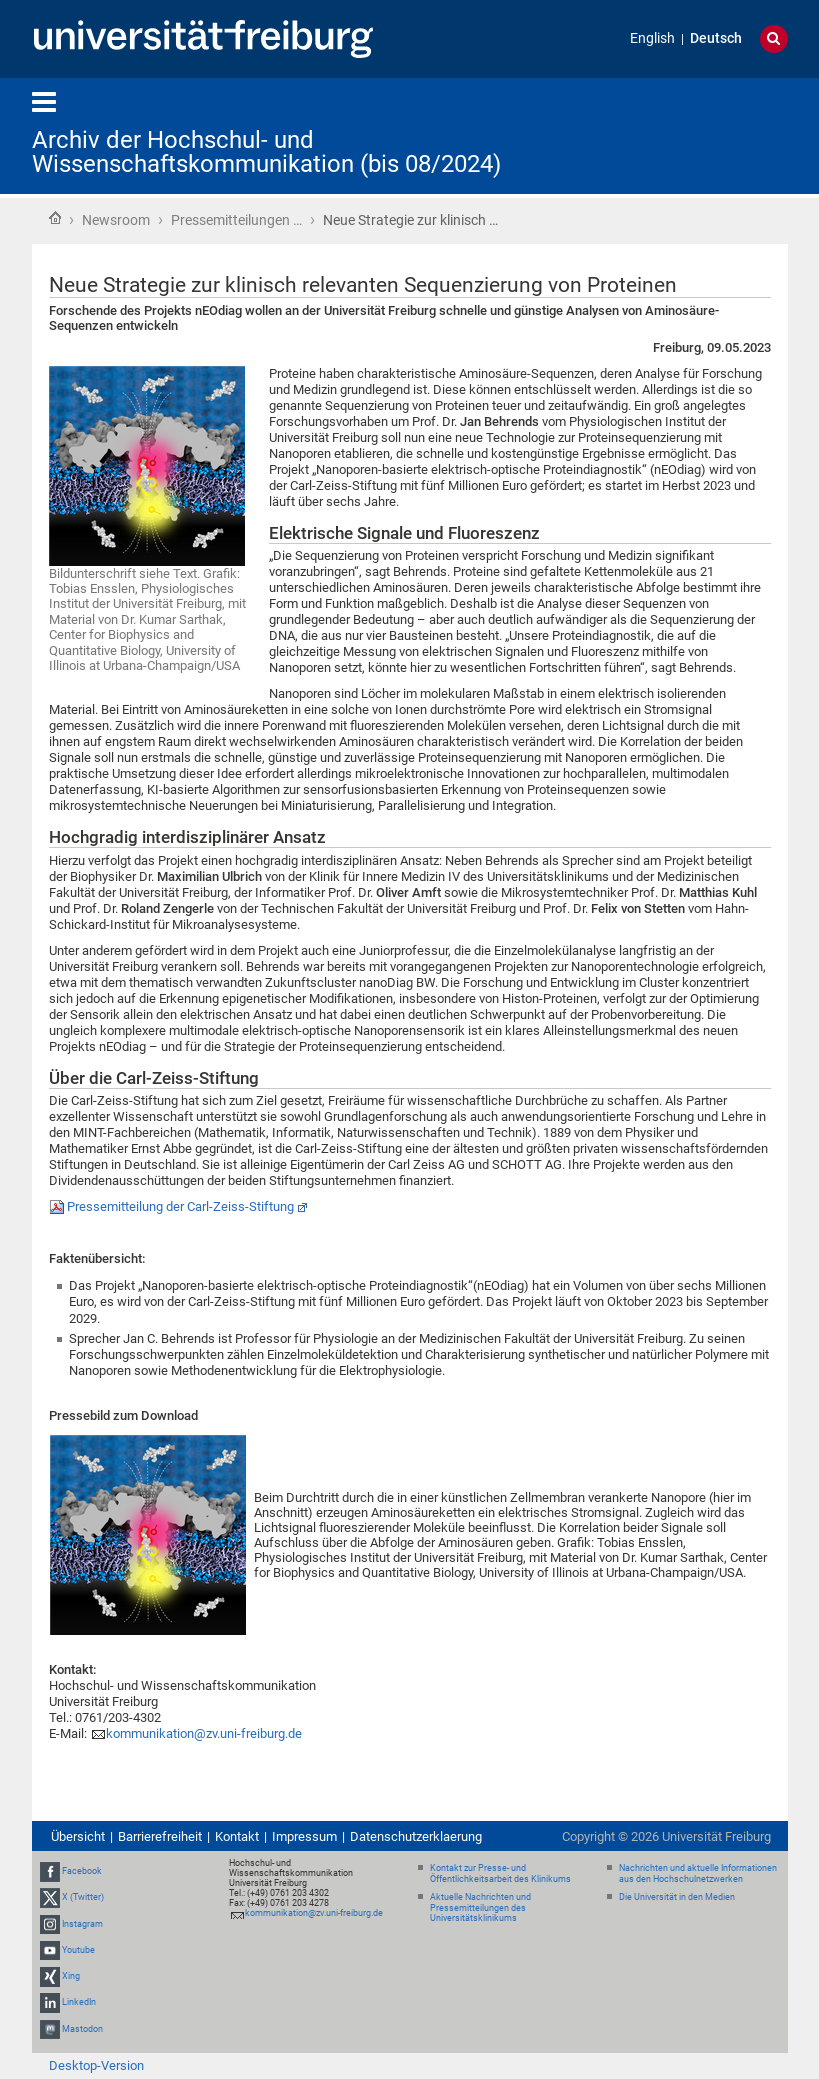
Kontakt (237, 1836)
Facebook (82, 1871)
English (652, 38)
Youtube (78, 1950)
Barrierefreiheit (160, 1836)
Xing (71, 1976)
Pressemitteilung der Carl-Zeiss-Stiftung (180, 1206)
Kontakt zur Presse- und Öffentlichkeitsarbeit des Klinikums (500, 1873)
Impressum (304, 1836)
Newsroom (116, 220)
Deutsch (716, 38)
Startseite (55, 218)
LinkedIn (79, 2002)
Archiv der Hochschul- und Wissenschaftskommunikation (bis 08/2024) (266, 152)
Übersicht (78, 1836)
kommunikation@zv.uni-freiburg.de (204, 1733)
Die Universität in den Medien (677, 1897)
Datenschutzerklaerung (416, 1836)
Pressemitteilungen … (236, 220)
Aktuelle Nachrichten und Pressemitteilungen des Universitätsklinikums (480, 1908)
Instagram (82, 1924)
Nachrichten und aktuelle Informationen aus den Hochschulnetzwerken (698, 1873)
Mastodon (82, 2029)
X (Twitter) (83, 1898)
